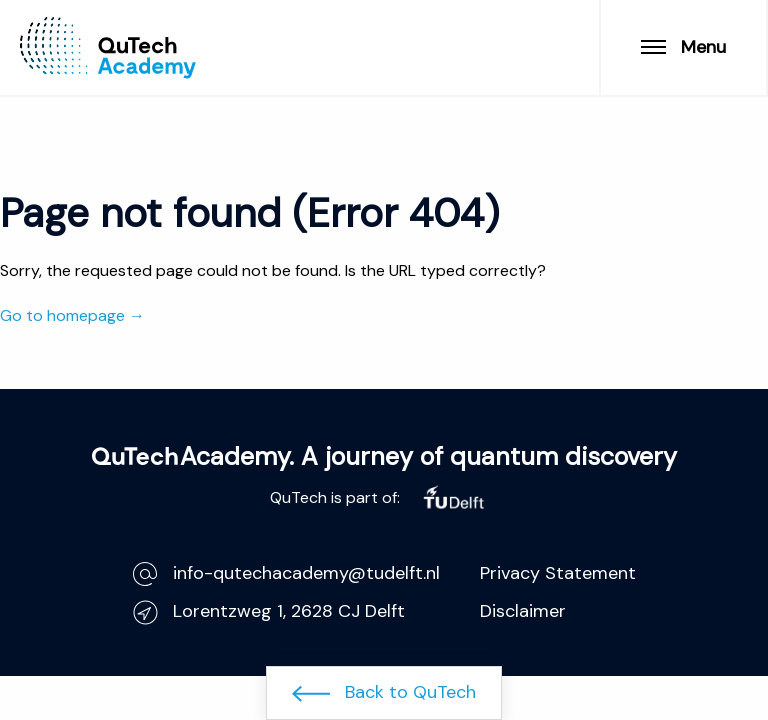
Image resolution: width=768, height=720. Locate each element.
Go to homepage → (72, 315)
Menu (683, 47)
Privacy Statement (558, 573)
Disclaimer (523, 611)
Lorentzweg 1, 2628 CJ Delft (269, 611)
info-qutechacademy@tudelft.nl (286, 573)
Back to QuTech (384, 692)
